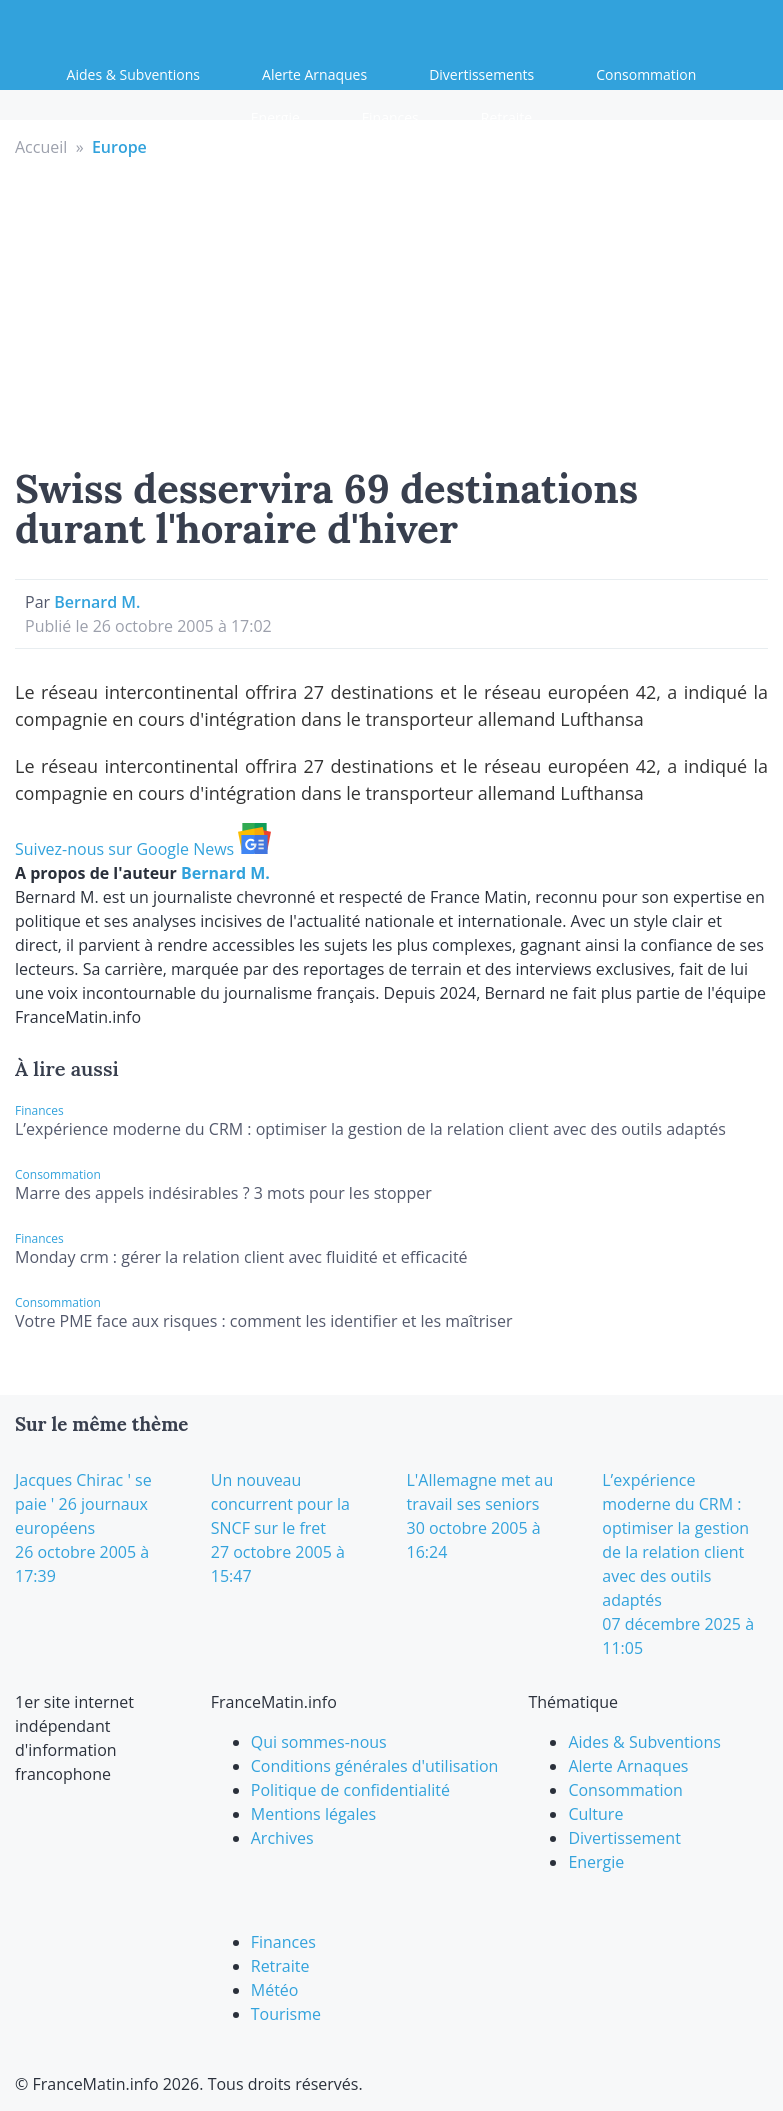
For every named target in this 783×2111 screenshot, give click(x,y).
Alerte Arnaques (314, 74)
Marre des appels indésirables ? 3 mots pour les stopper (223, 1193)
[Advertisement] (392, 309)
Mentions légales (313, 1814)
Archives (282, 1838)
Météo (275, 1990)
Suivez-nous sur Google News (143, 849)
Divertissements (481, 74)
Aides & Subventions (133, 74)
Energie (275, 117)
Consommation (646, 74)
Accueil (41, 147)
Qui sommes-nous (319, 1742)
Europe (119, 147)
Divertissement (624, 1838)
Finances (390, 117)
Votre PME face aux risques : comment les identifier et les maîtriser (264, 1321)
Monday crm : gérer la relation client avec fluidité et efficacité (241, 1257)
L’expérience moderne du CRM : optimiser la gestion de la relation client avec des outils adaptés (370, 1129)
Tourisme (286, 2014)
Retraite (506, 117)
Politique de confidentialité (350, 1790)
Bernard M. (97, 602)
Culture (595, 1814)
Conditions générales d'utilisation (375, 1766)
